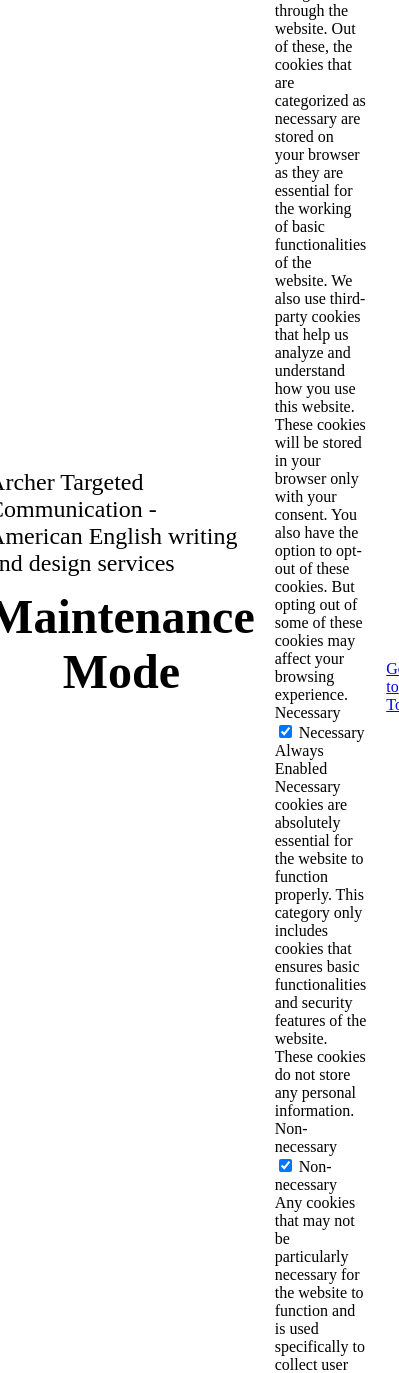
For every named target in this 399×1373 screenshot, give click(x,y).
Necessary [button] (308, 712)
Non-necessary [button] (306, 1137)
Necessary (332, 732)
